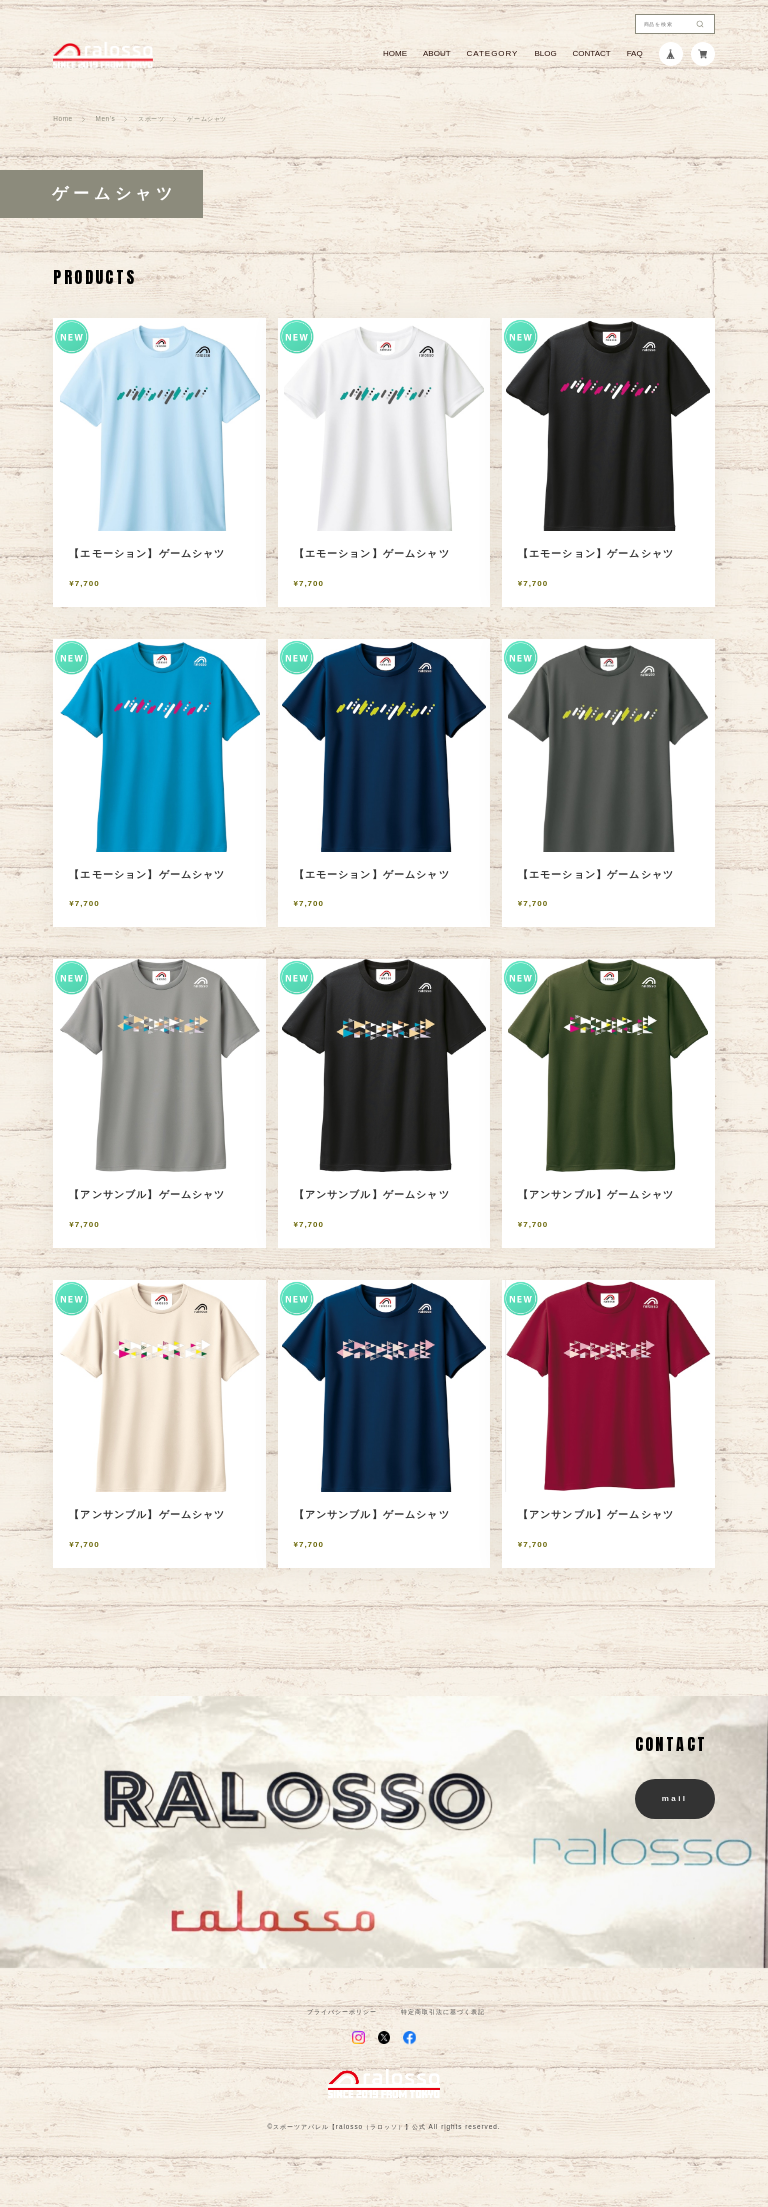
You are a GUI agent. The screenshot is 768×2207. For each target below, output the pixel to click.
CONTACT (592, 54)
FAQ (635, 54)
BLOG (545, 54)
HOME (395, 54)
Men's (106, 119)
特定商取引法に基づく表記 (443, 2012)
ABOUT (437, 54)
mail (675, 1798)
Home (62, 119)
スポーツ (151, 119)
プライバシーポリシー (342, 2012)
